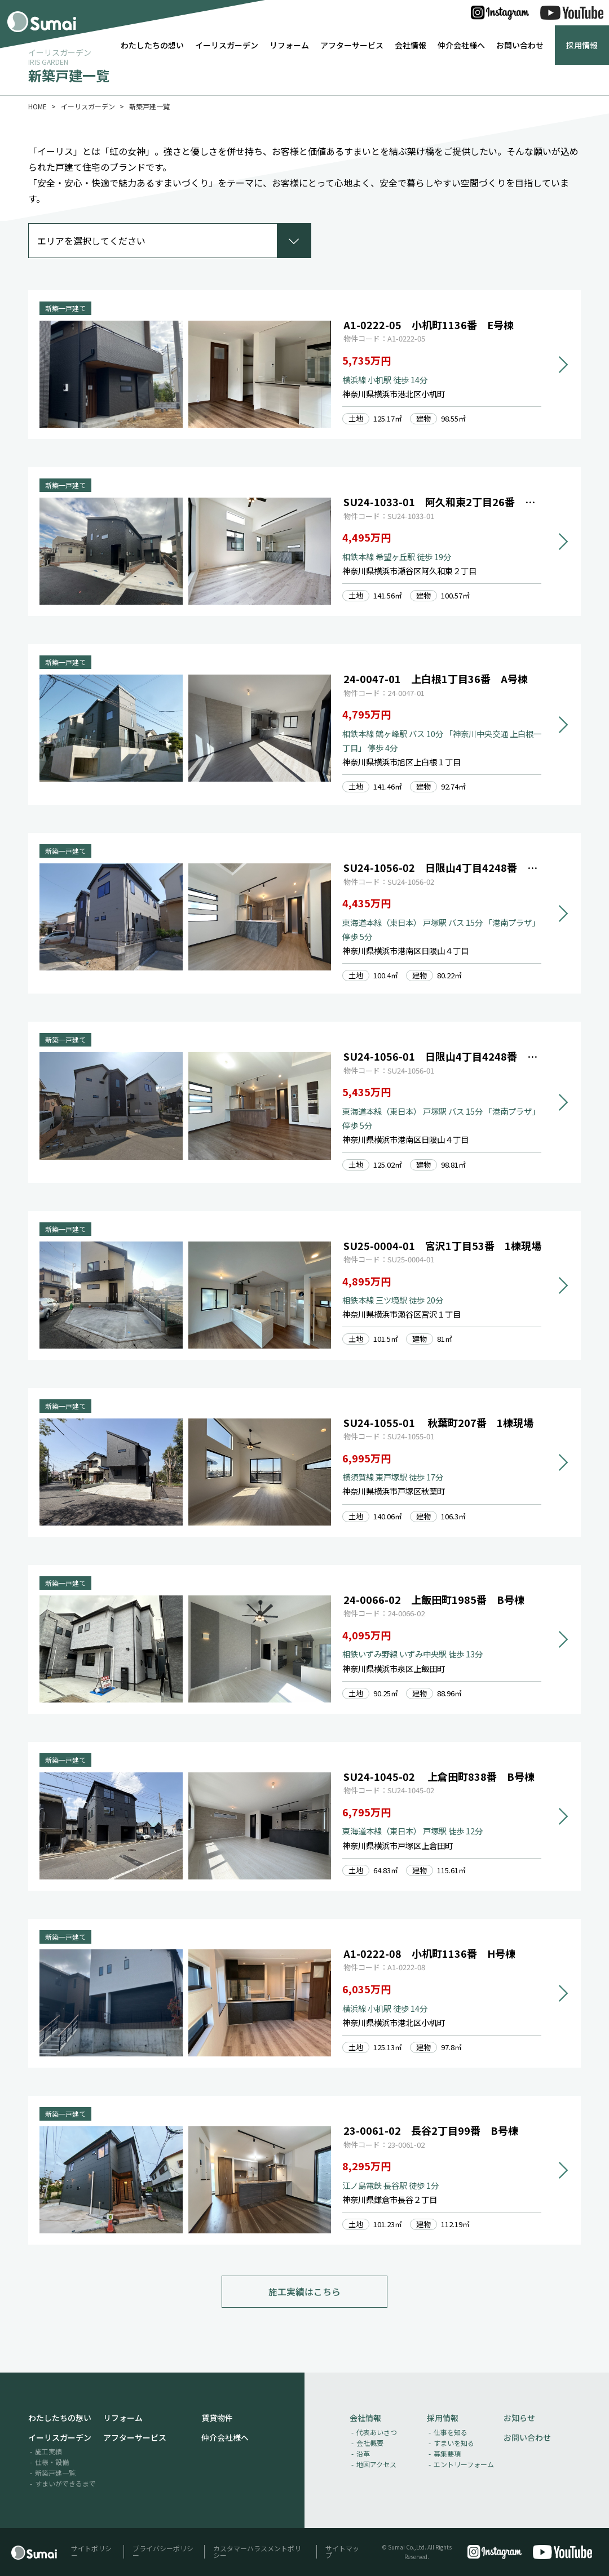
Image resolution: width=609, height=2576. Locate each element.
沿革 (363, 2454)
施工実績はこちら (304, 2292)
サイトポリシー (91, 2552)
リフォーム (289, 45)
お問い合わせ (520, 45)
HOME (37, 106)
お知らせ (519, 2418)
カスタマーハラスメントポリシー (257, 2552)
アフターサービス (351, 45)
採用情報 (582, 45)
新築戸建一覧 (55, 2473)
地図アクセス (376, 2464)
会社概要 (369, 2443)
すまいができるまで (65, 2484)
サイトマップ (342, 2552)
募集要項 (447, 2454)
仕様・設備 (52, 2462)
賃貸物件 (217, 2418)
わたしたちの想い (152, 45)
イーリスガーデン (226, 45)
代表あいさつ (376, 2432)
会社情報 (410, 45)
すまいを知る (454, 2443)
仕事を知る (450, 2432)
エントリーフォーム (464, 2464)
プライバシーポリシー (163, 2552)
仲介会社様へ (461, 45)
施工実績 (48, 2452)
